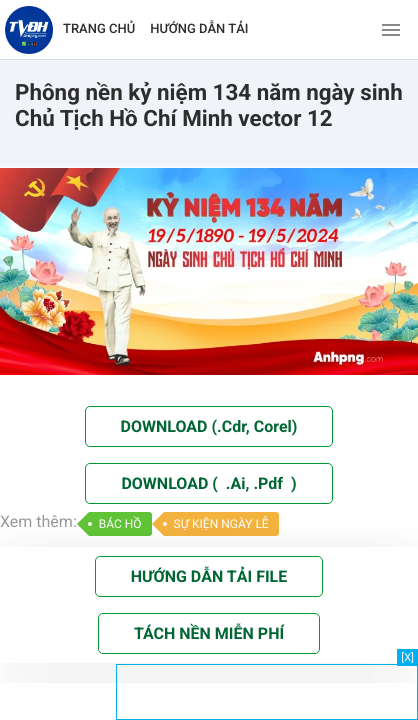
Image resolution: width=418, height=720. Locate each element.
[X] (407, 657)
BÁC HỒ (120, 524)
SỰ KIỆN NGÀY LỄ (221, 524)
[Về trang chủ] (29, 30)
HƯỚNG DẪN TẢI (199, 29)
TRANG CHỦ (99, 29)
